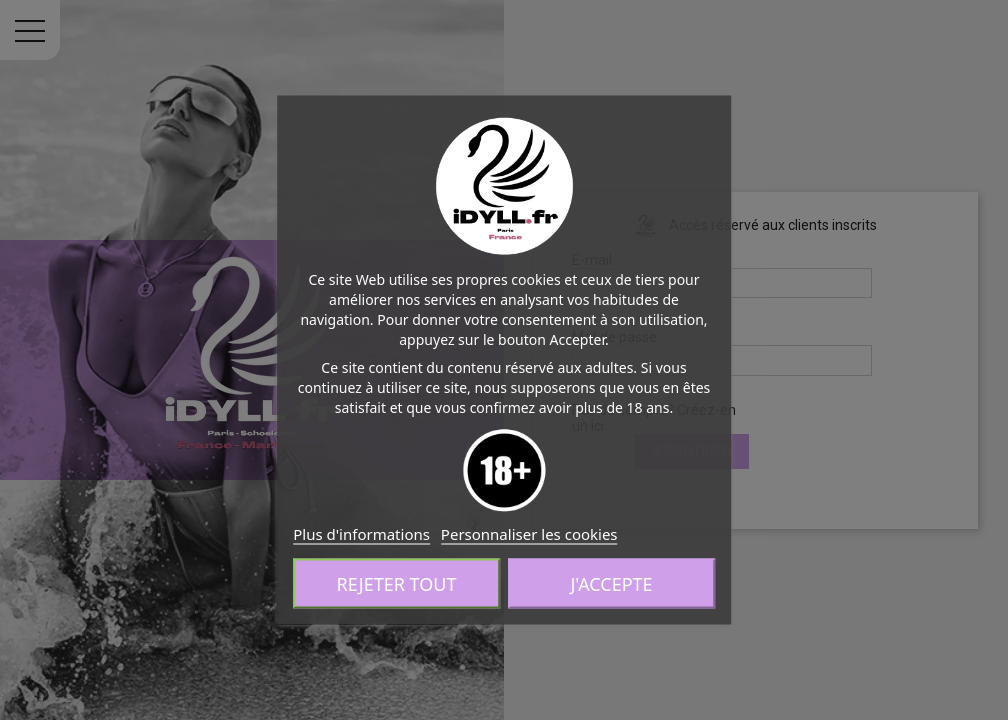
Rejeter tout (397, 584)
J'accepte (611, 584)
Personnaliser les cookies (529, 534)
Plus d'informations (361, 534)
